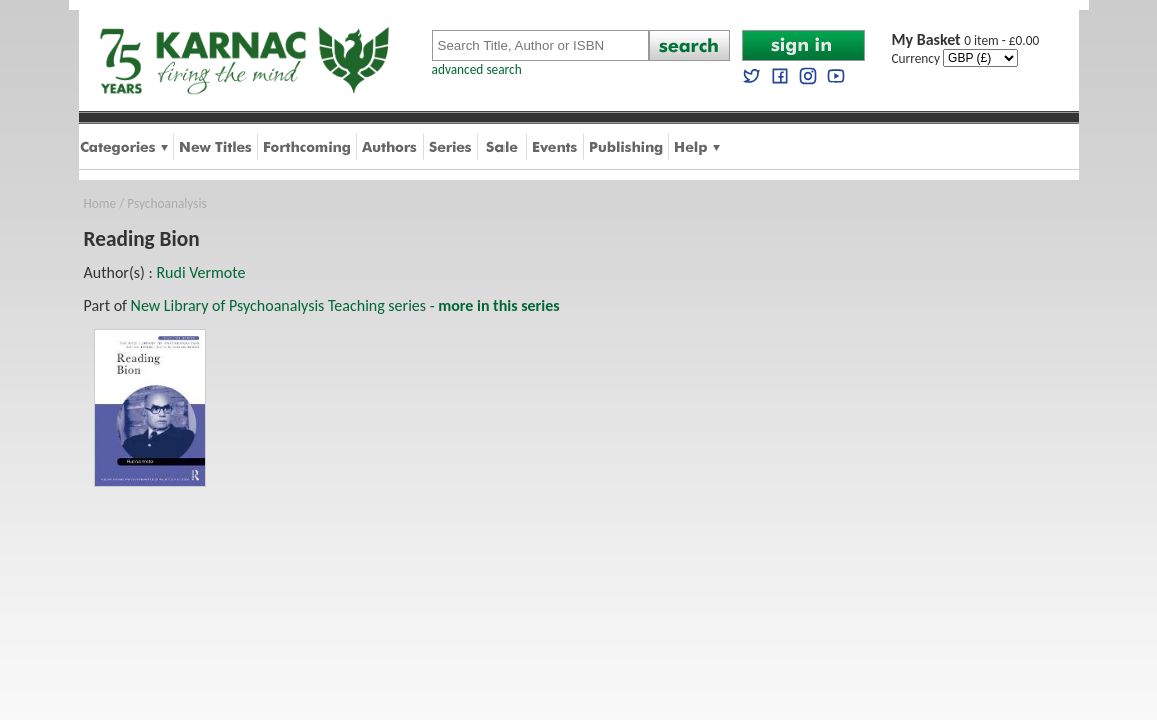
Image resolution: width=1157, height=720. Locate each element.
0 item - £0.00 (966, 40)
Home (100, 203)
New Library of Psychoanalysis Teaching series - (345, 305)
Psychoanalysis (166, 203)
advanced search (477, 69)
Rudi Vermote (200, 272)
